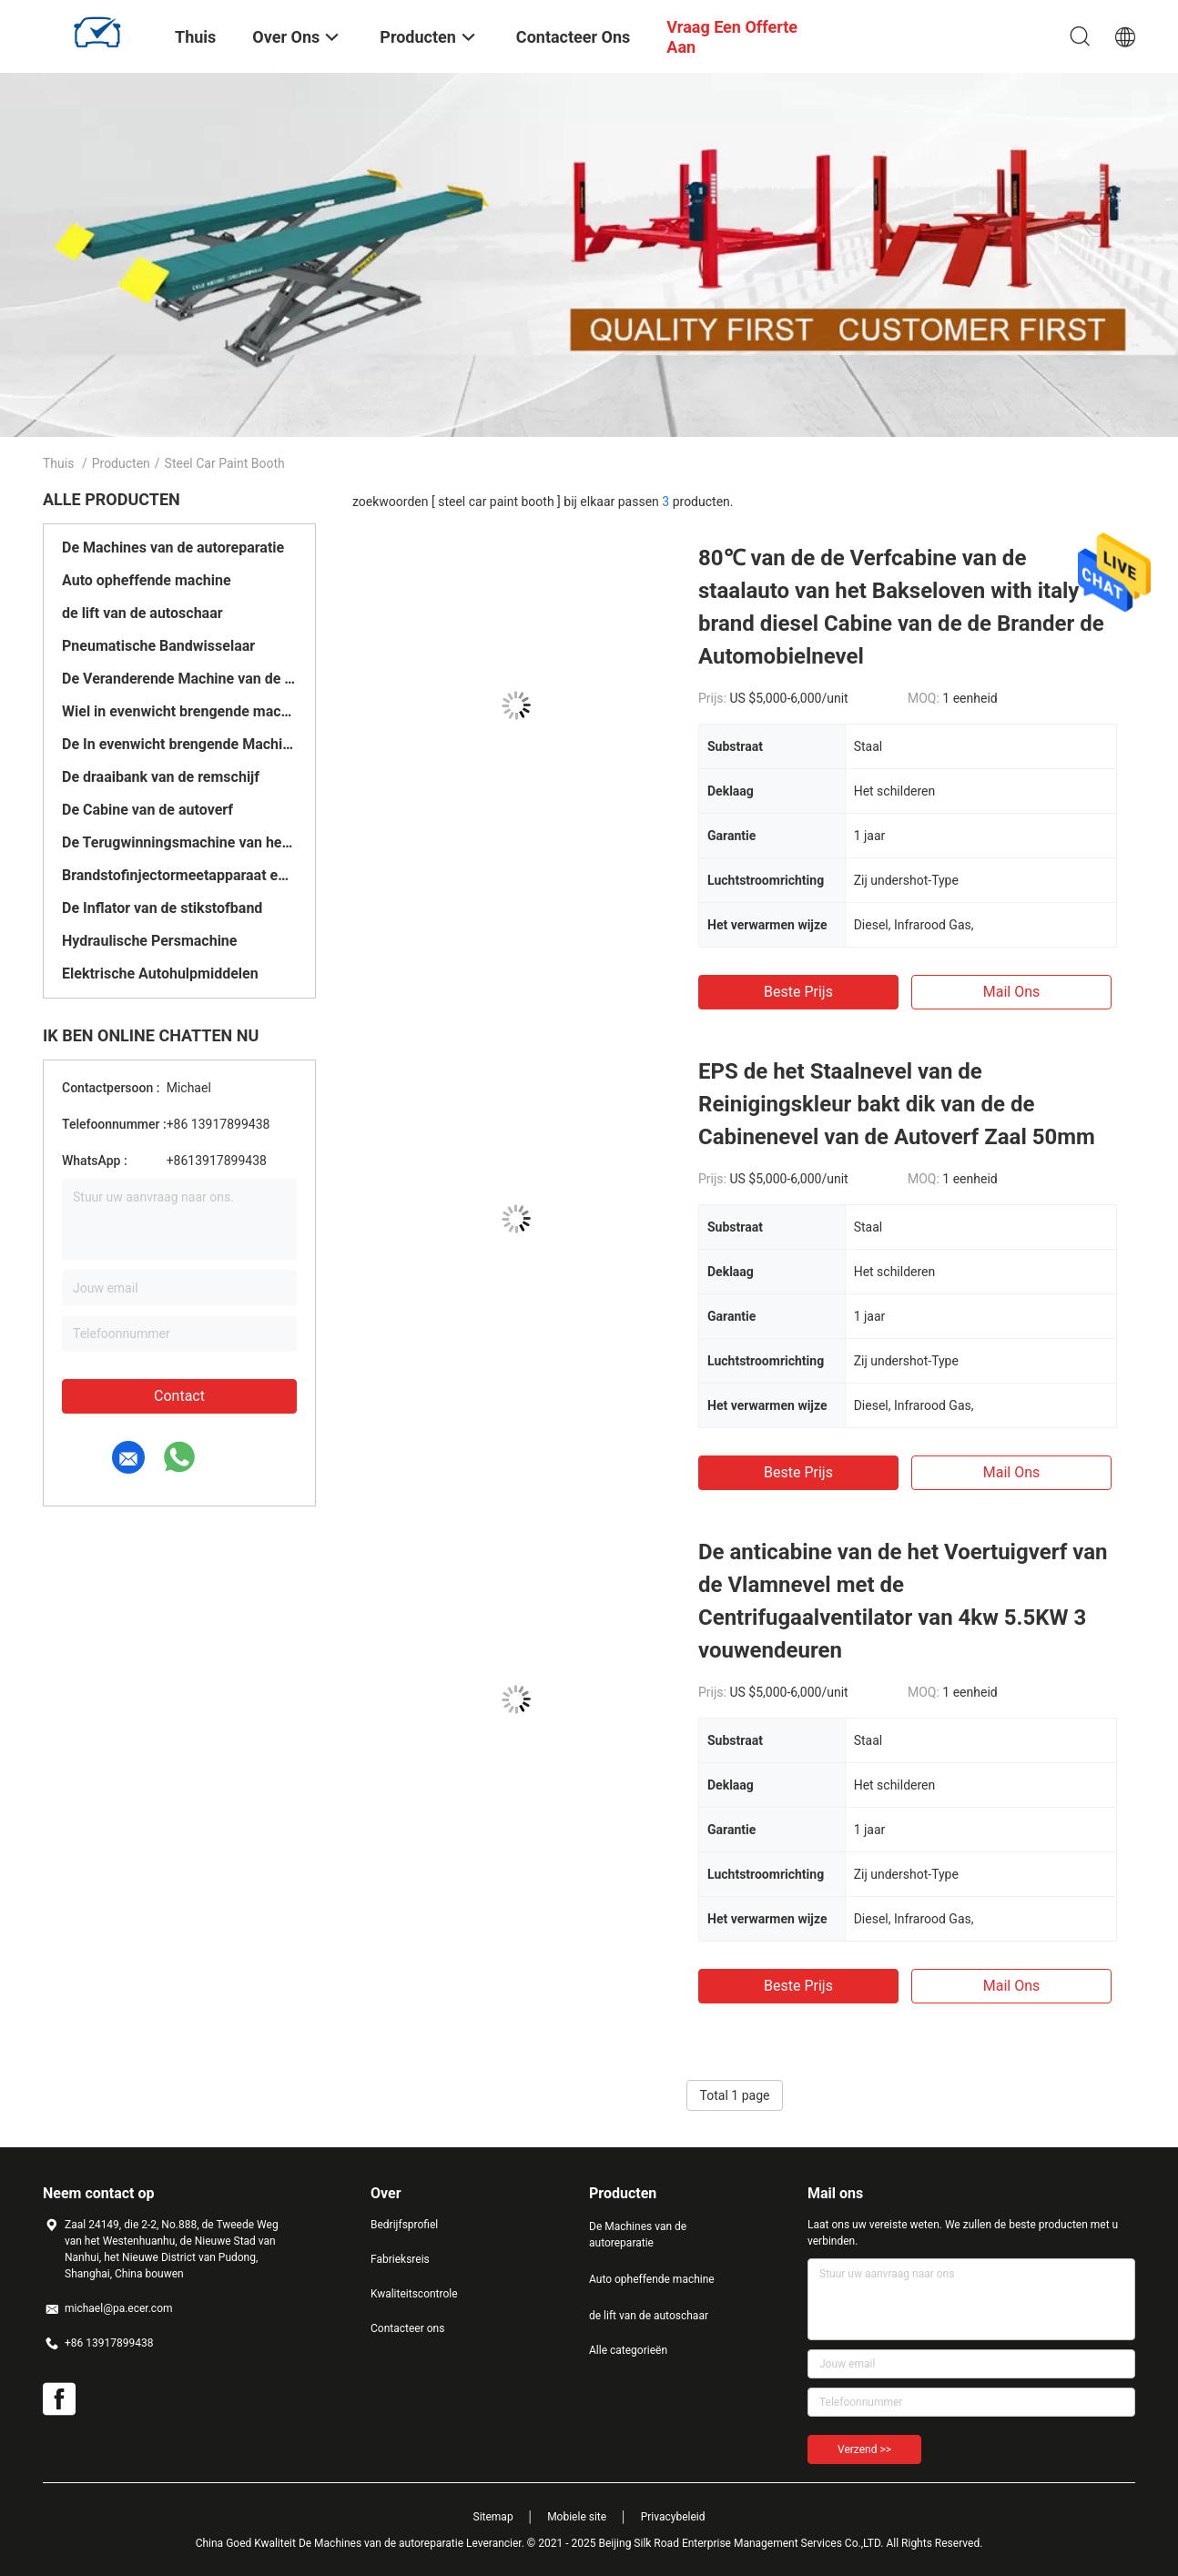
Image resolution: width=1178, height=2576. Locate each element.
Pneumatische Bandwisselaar (158, 645)
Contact (179, 1396)
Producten (121, 463)
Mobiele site (576, 2516)
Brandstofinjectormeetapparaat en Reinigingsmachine (179, 875)
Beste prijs (798, 991)
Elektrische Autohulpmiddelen (160, 973)
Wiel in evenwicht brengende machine (179, 711)
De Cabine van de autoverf (147, 809)
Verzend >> (864, 2449)
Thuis (58, 463)
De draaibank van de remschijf (160, 777)
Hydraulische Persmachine (149, 940)
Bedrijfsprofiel (404, 2224)
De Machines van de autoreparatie (173, 547)
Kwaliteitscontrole (414, 2293)
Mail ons (1012, 991)
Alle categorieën (628, 2350)
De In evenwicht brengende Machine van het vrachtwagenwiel (179, 744)
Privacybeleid (673, 2516)
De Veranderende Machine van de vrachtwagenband (179, 678)
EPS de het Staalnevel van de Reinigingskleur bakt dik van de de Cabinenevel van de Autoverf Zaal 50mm (896, 1104)
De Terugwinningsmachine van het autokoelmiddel (179, 842)
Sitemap (493, 2516)
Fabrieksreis (400, 2259)
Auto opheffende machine (146, 580)
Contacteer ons (407, 2328)
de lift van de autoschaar (142, 613)
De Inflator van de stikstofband (162, 908)
